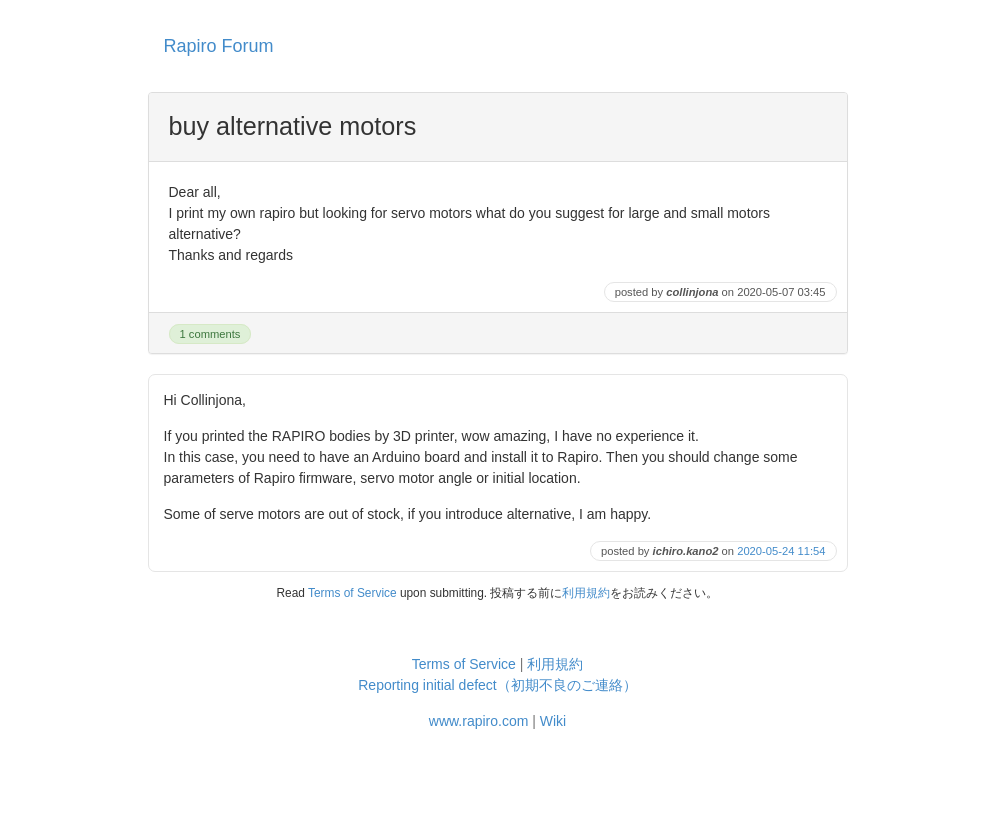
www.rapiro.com (479, 721)
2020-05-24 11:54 (781, 551)
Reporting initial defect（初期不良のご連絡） (497, 685)
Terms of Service (352, 593)
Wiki (553, 721)
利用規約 (586, 593)
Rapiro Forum (219, 46)
